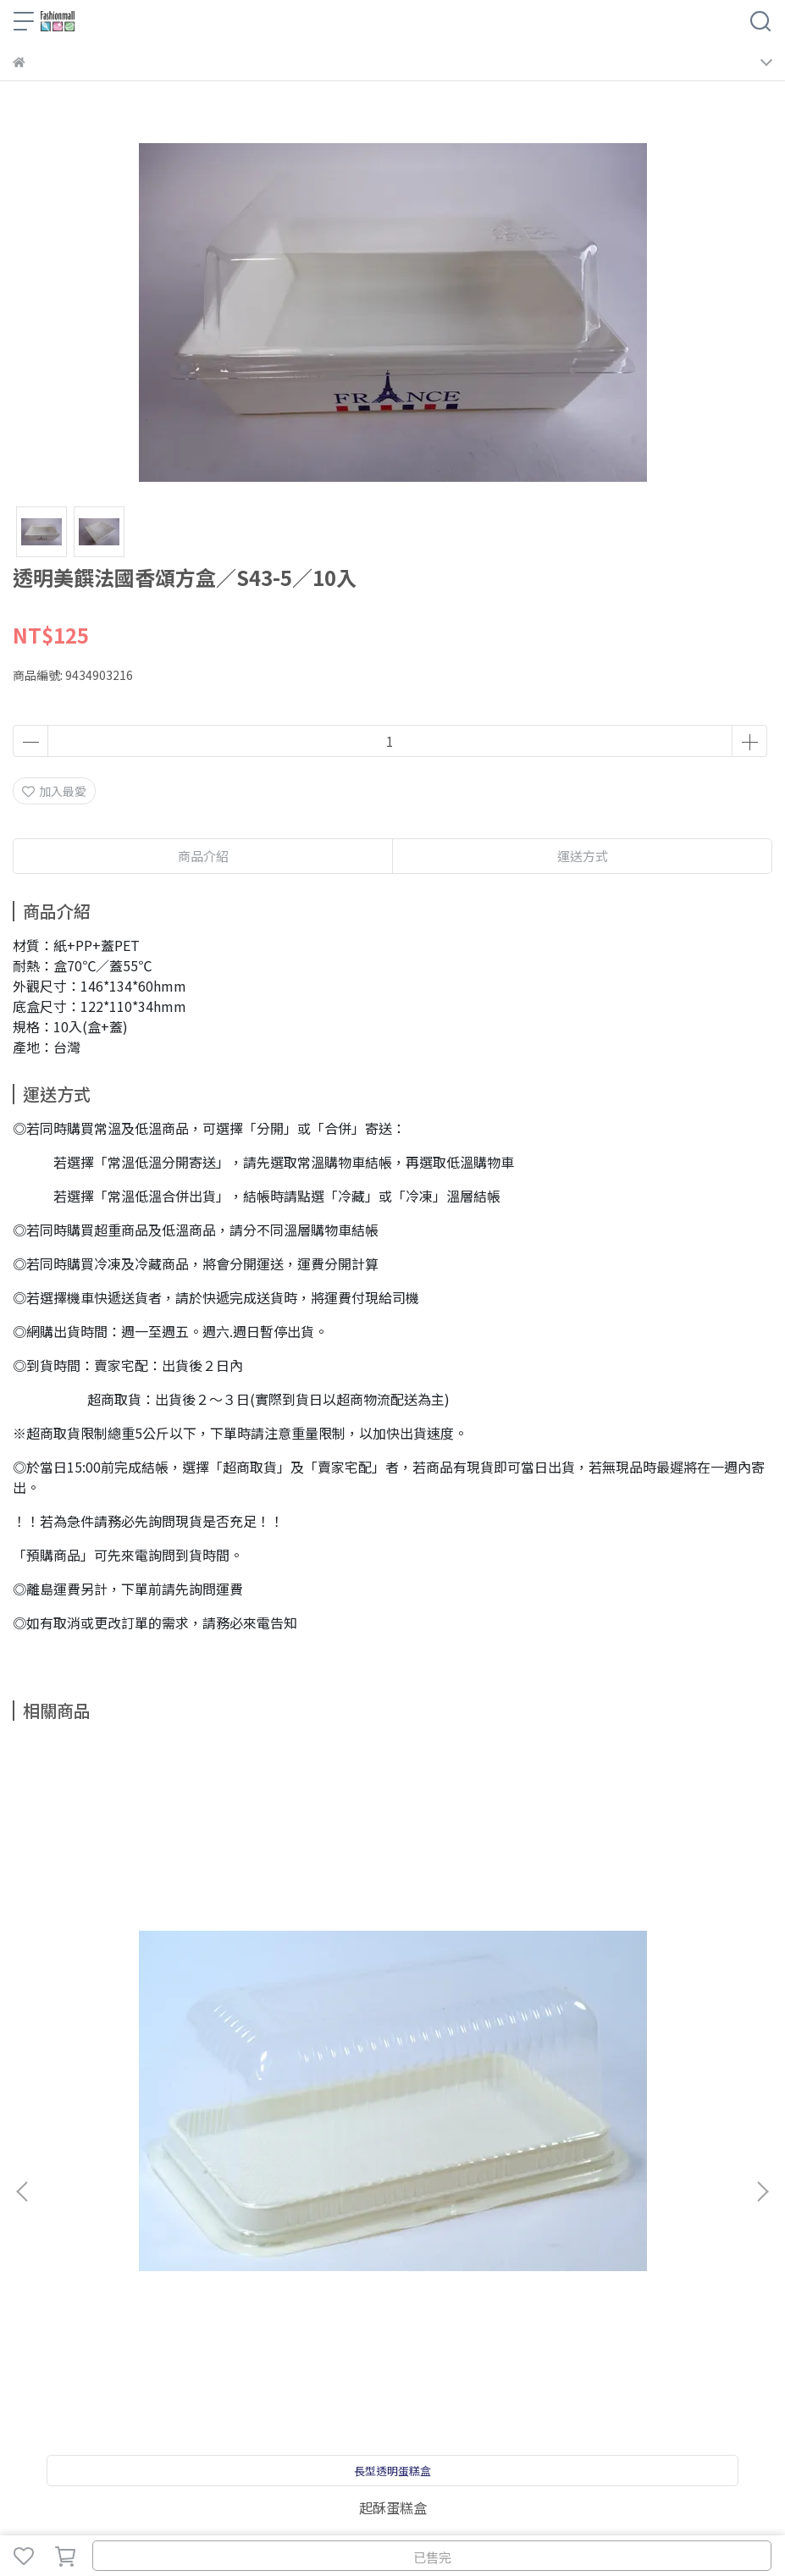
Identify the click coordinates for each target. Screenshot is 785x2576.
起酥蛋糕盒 (151, 2023)
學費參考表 (210, 2216)
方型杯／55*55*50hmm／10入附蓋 (634, 2031)
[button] (762, 1950)
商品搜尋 (36, 2216)
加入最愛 (54, 790)
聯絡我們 (148, 2216)
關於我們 (92, 2216)
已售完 (432, 2557)
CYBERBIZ (425, 2511)
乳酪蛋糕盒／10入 (392, 2023)
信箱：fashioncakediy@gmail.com (110, 2338)
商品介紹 (203, 856)
